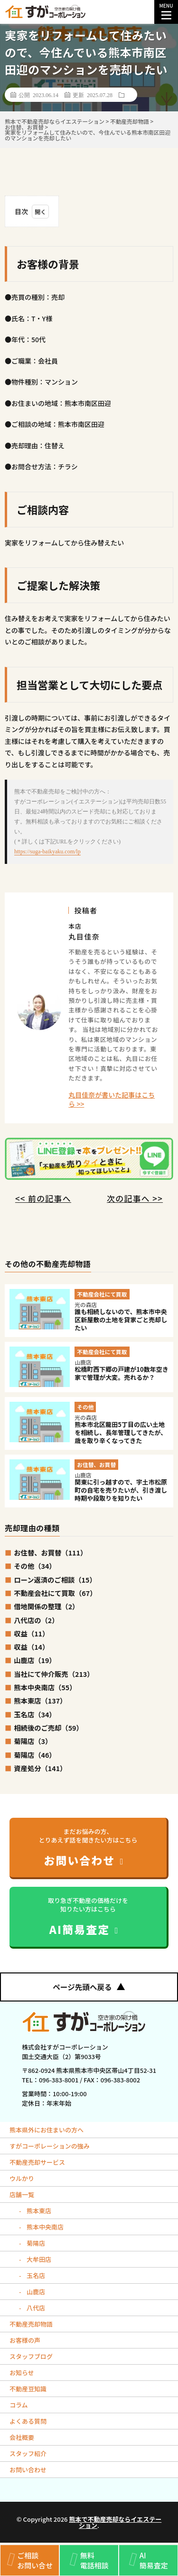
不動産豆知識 (28, 2388)
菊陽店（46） (35, 1755)
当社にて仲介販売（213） (54, 1674)
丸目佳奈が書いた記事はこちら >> (111, 1099)
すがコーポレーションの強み (49, 2145)
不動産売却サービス (37, 2162)
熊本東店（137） (40, 1700)
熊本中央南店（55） (45, 1687)
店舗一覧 (21, 2194)
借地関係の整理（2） (46, 1606)
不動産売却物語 (31, 2323)
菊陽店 (35, 2243)
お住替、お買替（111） (50, 1552)
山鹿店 (35, 2291)
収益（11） (31, 1633)
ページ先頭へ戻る (89, 1987)
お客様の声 (24, 2340)
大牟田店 (38, 2259)
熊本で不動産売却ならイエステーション (115, 2522)
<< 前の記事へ (43, 1198)
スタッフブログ (31, 2356)
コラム (18, 2404)
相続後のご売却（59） (48, 1728)
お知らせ (21, 2372)
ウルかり (21, 2178)
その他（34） (35, 1566)
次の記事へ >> (135, 1198)
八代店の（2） (36, 1620)
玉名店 (35, 2275)
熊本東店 (38, 2210)
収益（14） (31, 1647)
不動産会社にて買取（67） (55, 1593)
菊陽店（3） (33, 1741)
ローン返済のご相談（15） (55, 1580)
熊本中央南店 (44, 2226)
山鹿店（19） (35, 1660)
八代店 (35, 2307)
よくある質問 (28, 2421)
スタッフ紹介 (28, 2453)
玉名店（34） (35, 1714)
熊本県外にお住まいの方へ (46, 2129)
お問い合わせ (28, 2469)
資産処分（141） (40, 1768)
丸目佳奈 (84, 936)
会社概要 (21, 2437)
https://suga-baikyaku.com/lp (47, 851)
